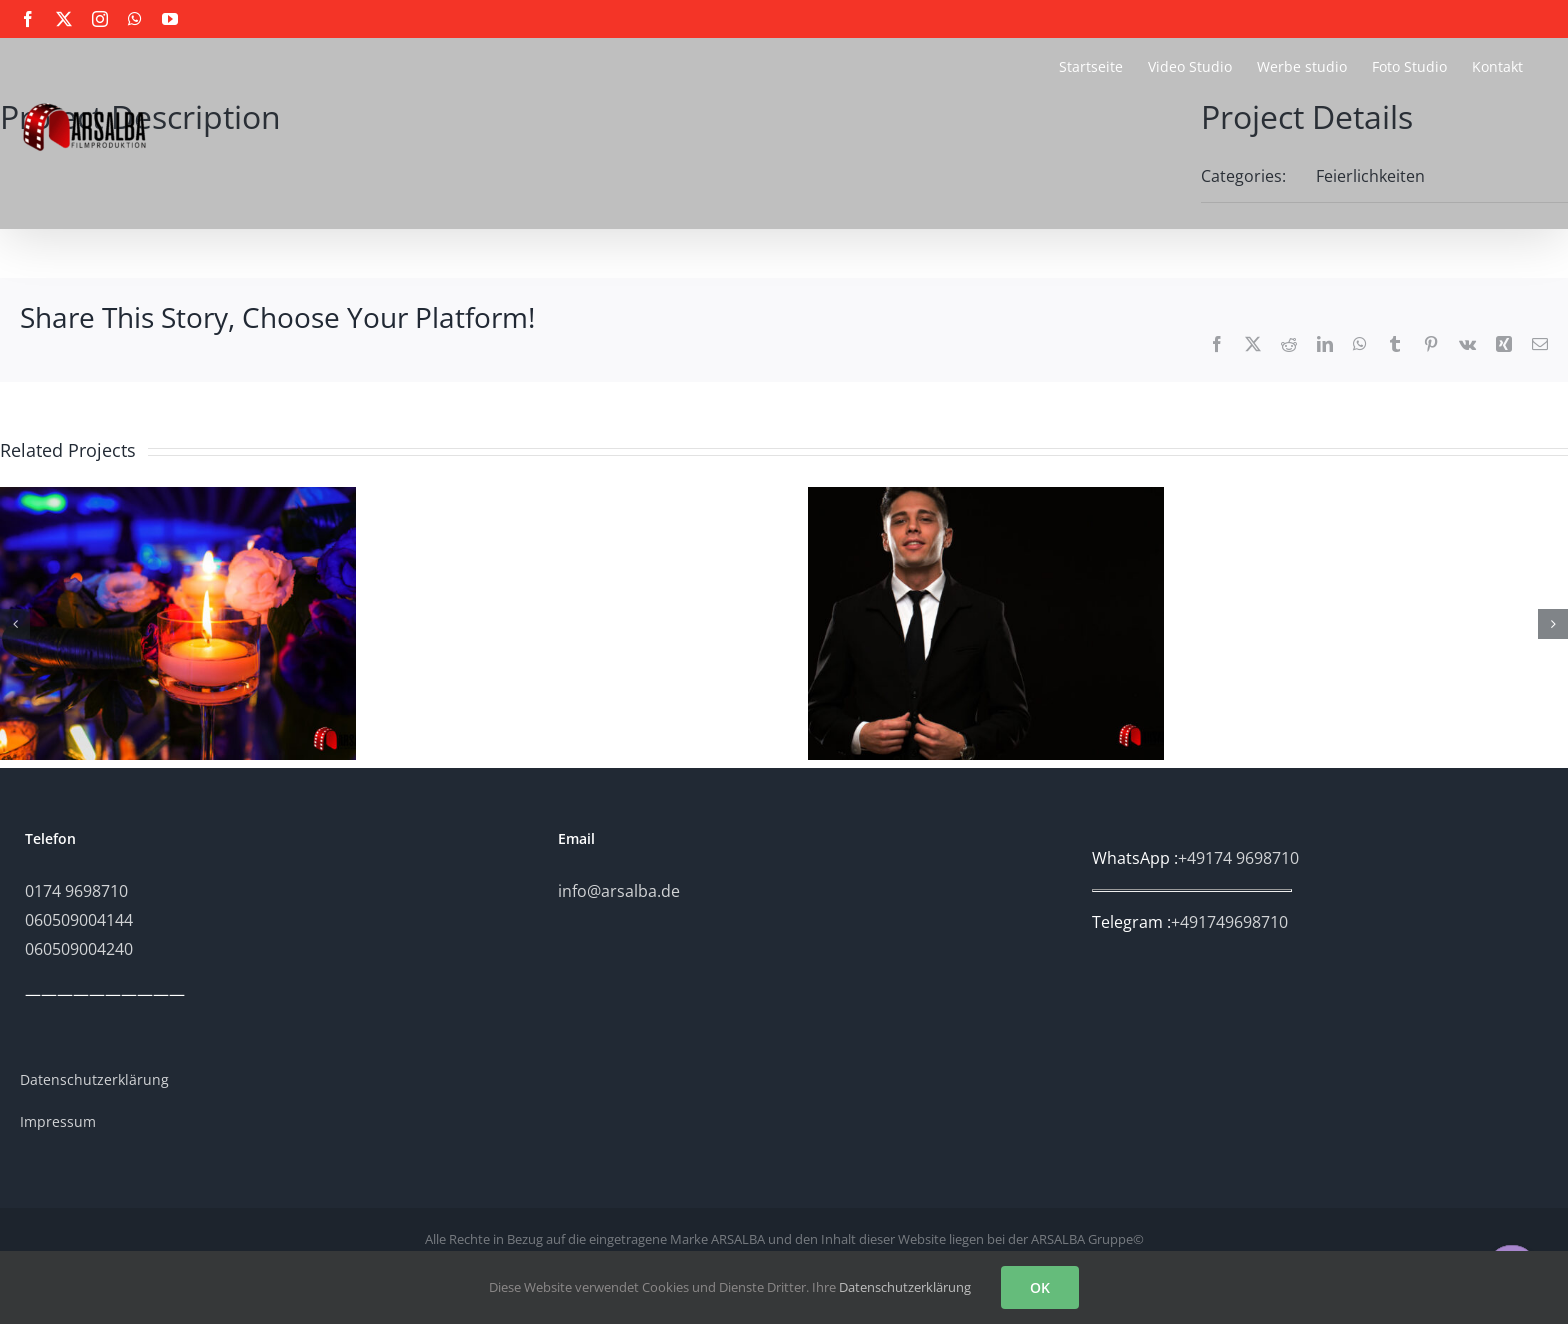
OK (1040, 1287)
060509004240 (79, 949)
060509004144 (79, 920)
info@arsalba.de (619, 891)
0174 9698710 (76, 891)
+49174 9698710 (1238, 858)
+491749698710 (1229, 922)
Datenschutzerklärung (905, 1287)
